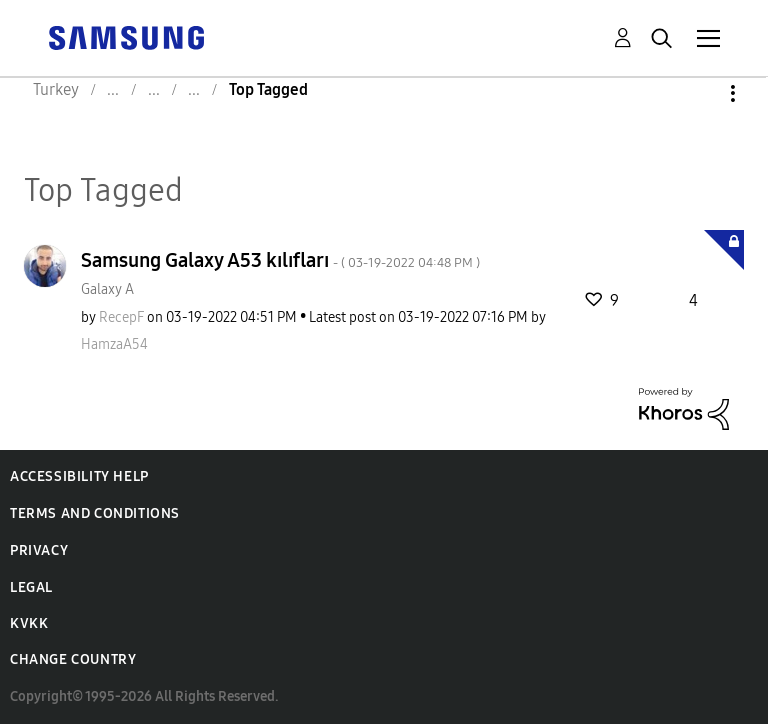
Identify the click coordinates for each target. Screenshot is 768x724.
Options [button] (699, 93)
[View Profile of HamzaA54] (114, 344)
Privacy (39, 550)
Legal (31, 587)
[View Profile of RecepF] (121, 317)
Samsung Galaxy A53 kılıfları (280, 260)
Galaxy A (107, 289)
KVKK (29, 623)
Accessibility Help (79, 476)
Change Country (73, 659)
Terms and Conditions (95, 513)
